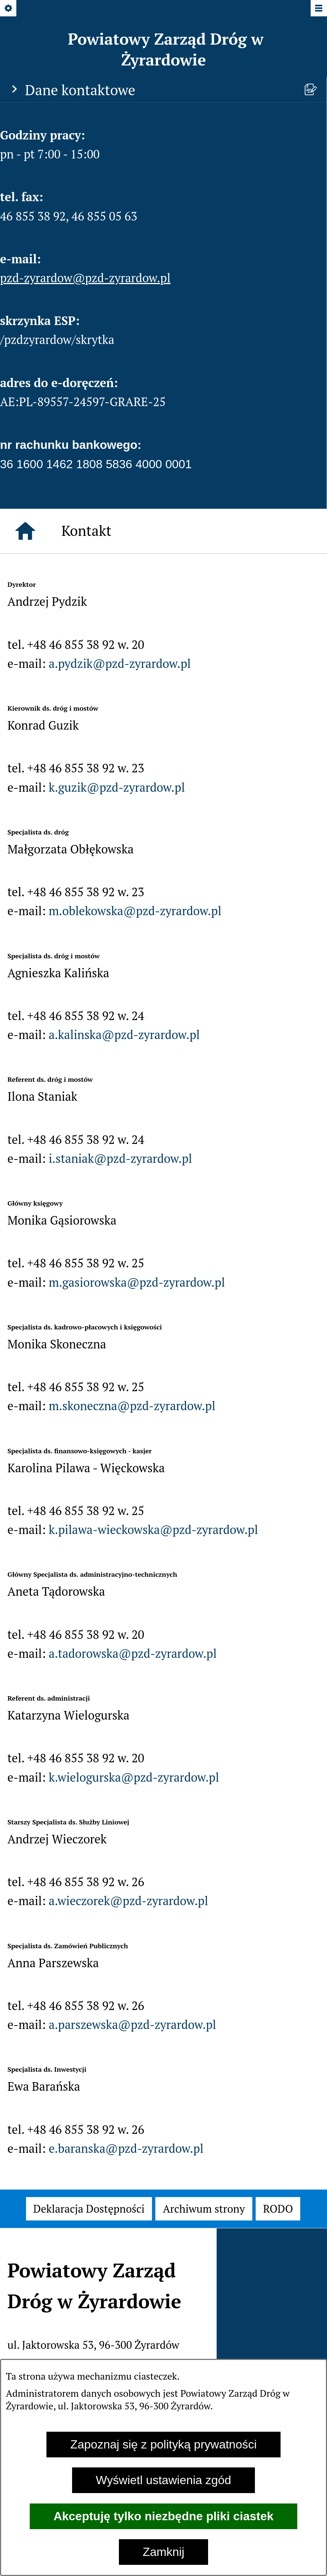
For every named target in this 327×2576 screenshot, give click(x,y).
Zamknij (163, 2552)
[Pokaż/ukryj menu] (318, 8)
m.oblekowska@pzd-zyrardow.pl (135, 911)
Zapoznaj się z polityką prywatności (163, 2444)
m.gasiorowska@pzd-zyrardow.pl (137, 1282)
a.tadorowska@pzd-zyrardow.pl (133, 1653)
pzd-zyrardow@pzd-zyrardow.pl (85, 278)
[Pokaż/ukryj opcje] (8, 8)
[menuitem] (89, 2208)
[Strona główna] (25, 531)
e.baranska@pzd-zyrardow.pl (126, 2148)
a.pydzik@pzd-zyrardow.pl (120, 663)
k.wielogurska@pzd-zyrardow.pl (134, 1777)
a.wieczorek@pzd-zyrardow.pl (128, 1900)
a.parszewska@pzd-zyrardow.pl (132, 2024)
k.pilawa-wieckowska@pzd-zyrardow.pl (153, 1529)
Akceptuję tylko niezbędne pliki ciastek (163, 2516)
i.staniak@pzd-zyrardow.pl (120, 1158)
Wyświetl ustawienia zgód (163, 2480)
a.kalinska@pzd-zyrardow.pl (124, 1034)
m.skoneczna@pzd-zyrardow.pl (132, 1406)
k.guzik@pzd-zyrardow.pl (117, 787)
